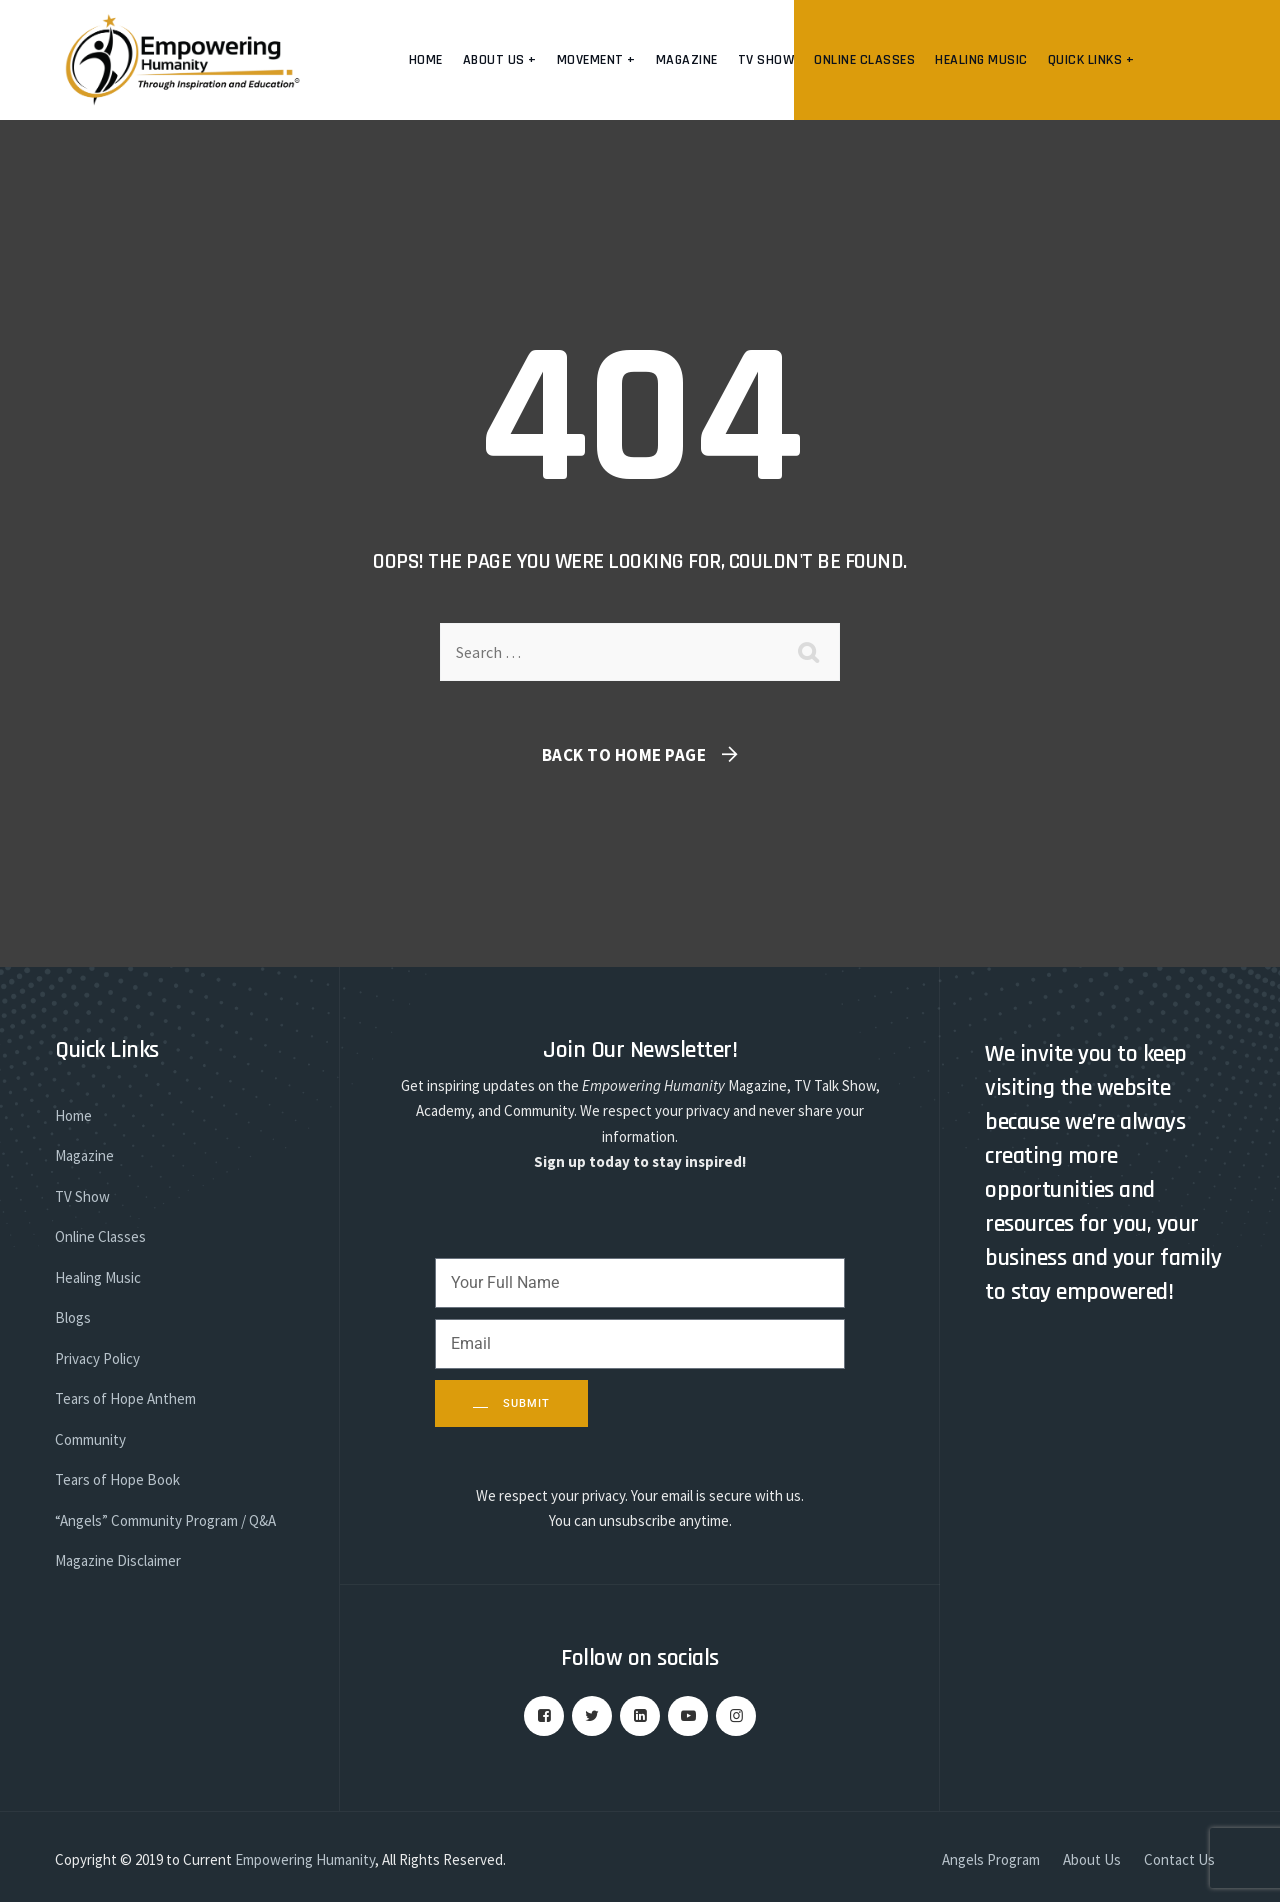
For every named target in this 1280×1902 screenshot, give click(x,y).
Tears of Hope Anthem (125, 1398)
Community (90, 1439)
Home (426, 60)
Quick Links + (1091, 60)
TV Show (766, 60)
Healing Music (981, 60)
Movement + (596, 60)
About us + (500, 60)
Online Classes (864, 60)
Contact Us (1179, 1859)
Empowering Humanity (305, 1859)
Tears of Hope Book (117, 1479)
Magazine (687, 60)
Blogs (73, 1317)
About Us (1092, 1859)
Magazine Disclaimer (118, 1560)
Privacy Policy (97, 1358)
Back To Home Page (624, 755)
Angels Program (991, 1859)
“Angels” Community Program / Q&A (165, 1520)
